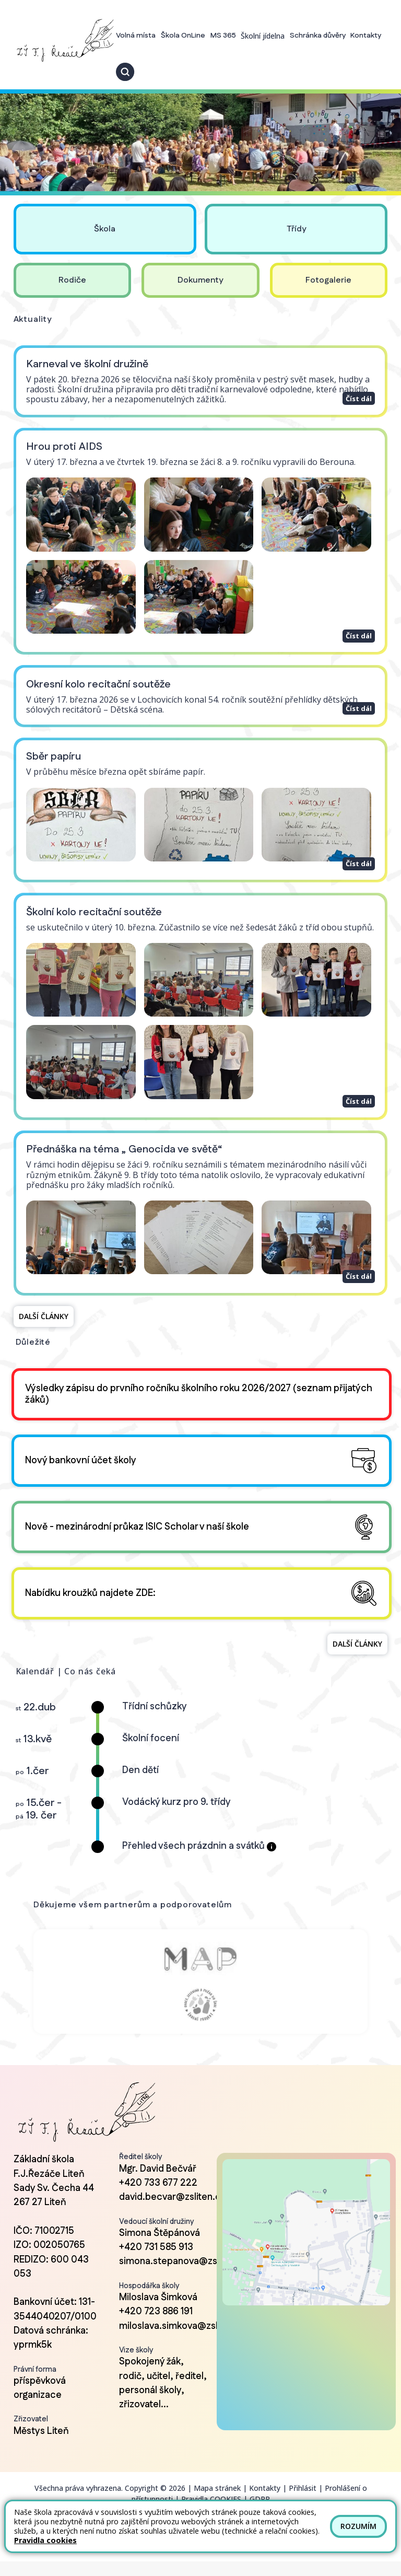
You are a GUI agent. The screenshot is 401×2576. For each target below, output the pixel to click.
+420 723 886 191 (156, 2326)
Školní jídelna (263, 36)
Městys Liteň (41, 2446)
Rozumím (358, 2526)
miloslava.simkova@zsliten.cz (183, 2341)
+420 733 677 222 (158, 2198)
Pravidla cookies (45, 2540)
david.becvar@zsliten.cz (172, 2212)
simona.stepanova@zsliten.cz (184, 2276)
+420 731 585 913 (156, 2262)
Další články (43, 1316)
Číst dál (358, 397)
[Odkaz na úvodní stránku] (64, 40)
